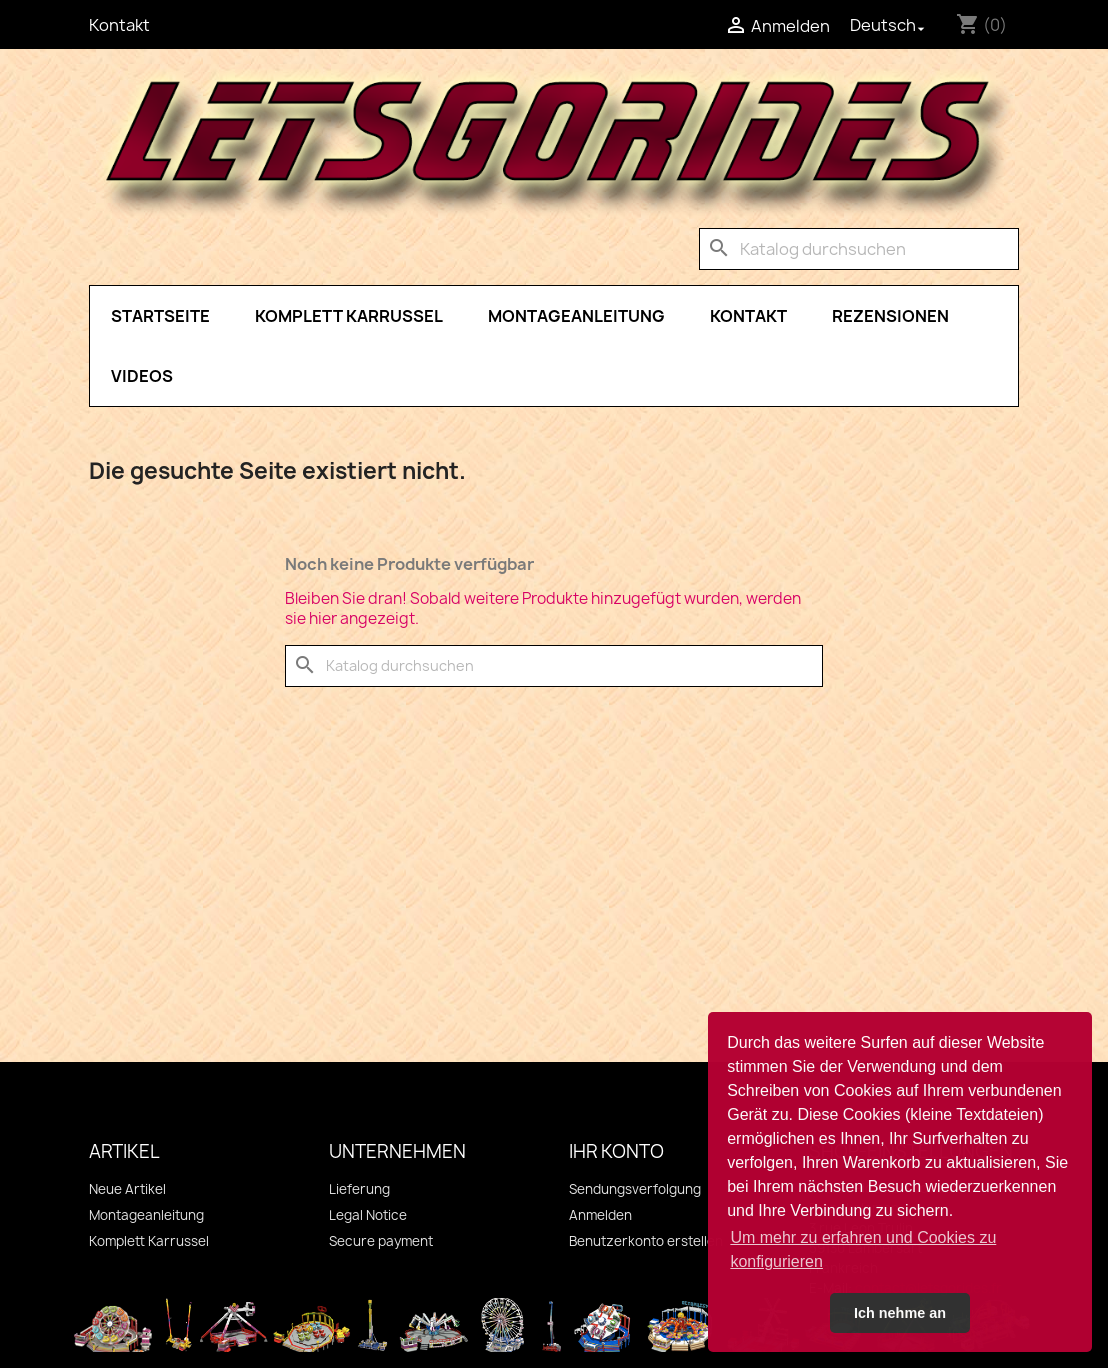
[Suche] (859, 249)
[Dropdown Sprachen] (889, 25)
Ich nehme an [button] (900, 1313)
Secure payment (381, 1241)
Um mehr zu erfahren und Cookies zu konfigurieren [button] (863, 1249)
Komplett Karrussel (349, 316)
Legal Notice (368, 1215)
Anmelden (600, 1215)
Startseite (160, 316)
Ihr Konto (616, 1151)
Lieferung (359, 1189)
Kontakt (119, 25)
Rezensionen (890, 316)
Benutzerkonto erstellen (646, 1241)
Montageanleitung (576, 316)
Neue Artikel (127, 1189)
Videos (142, 376)
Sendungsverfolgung (635, 1189)
